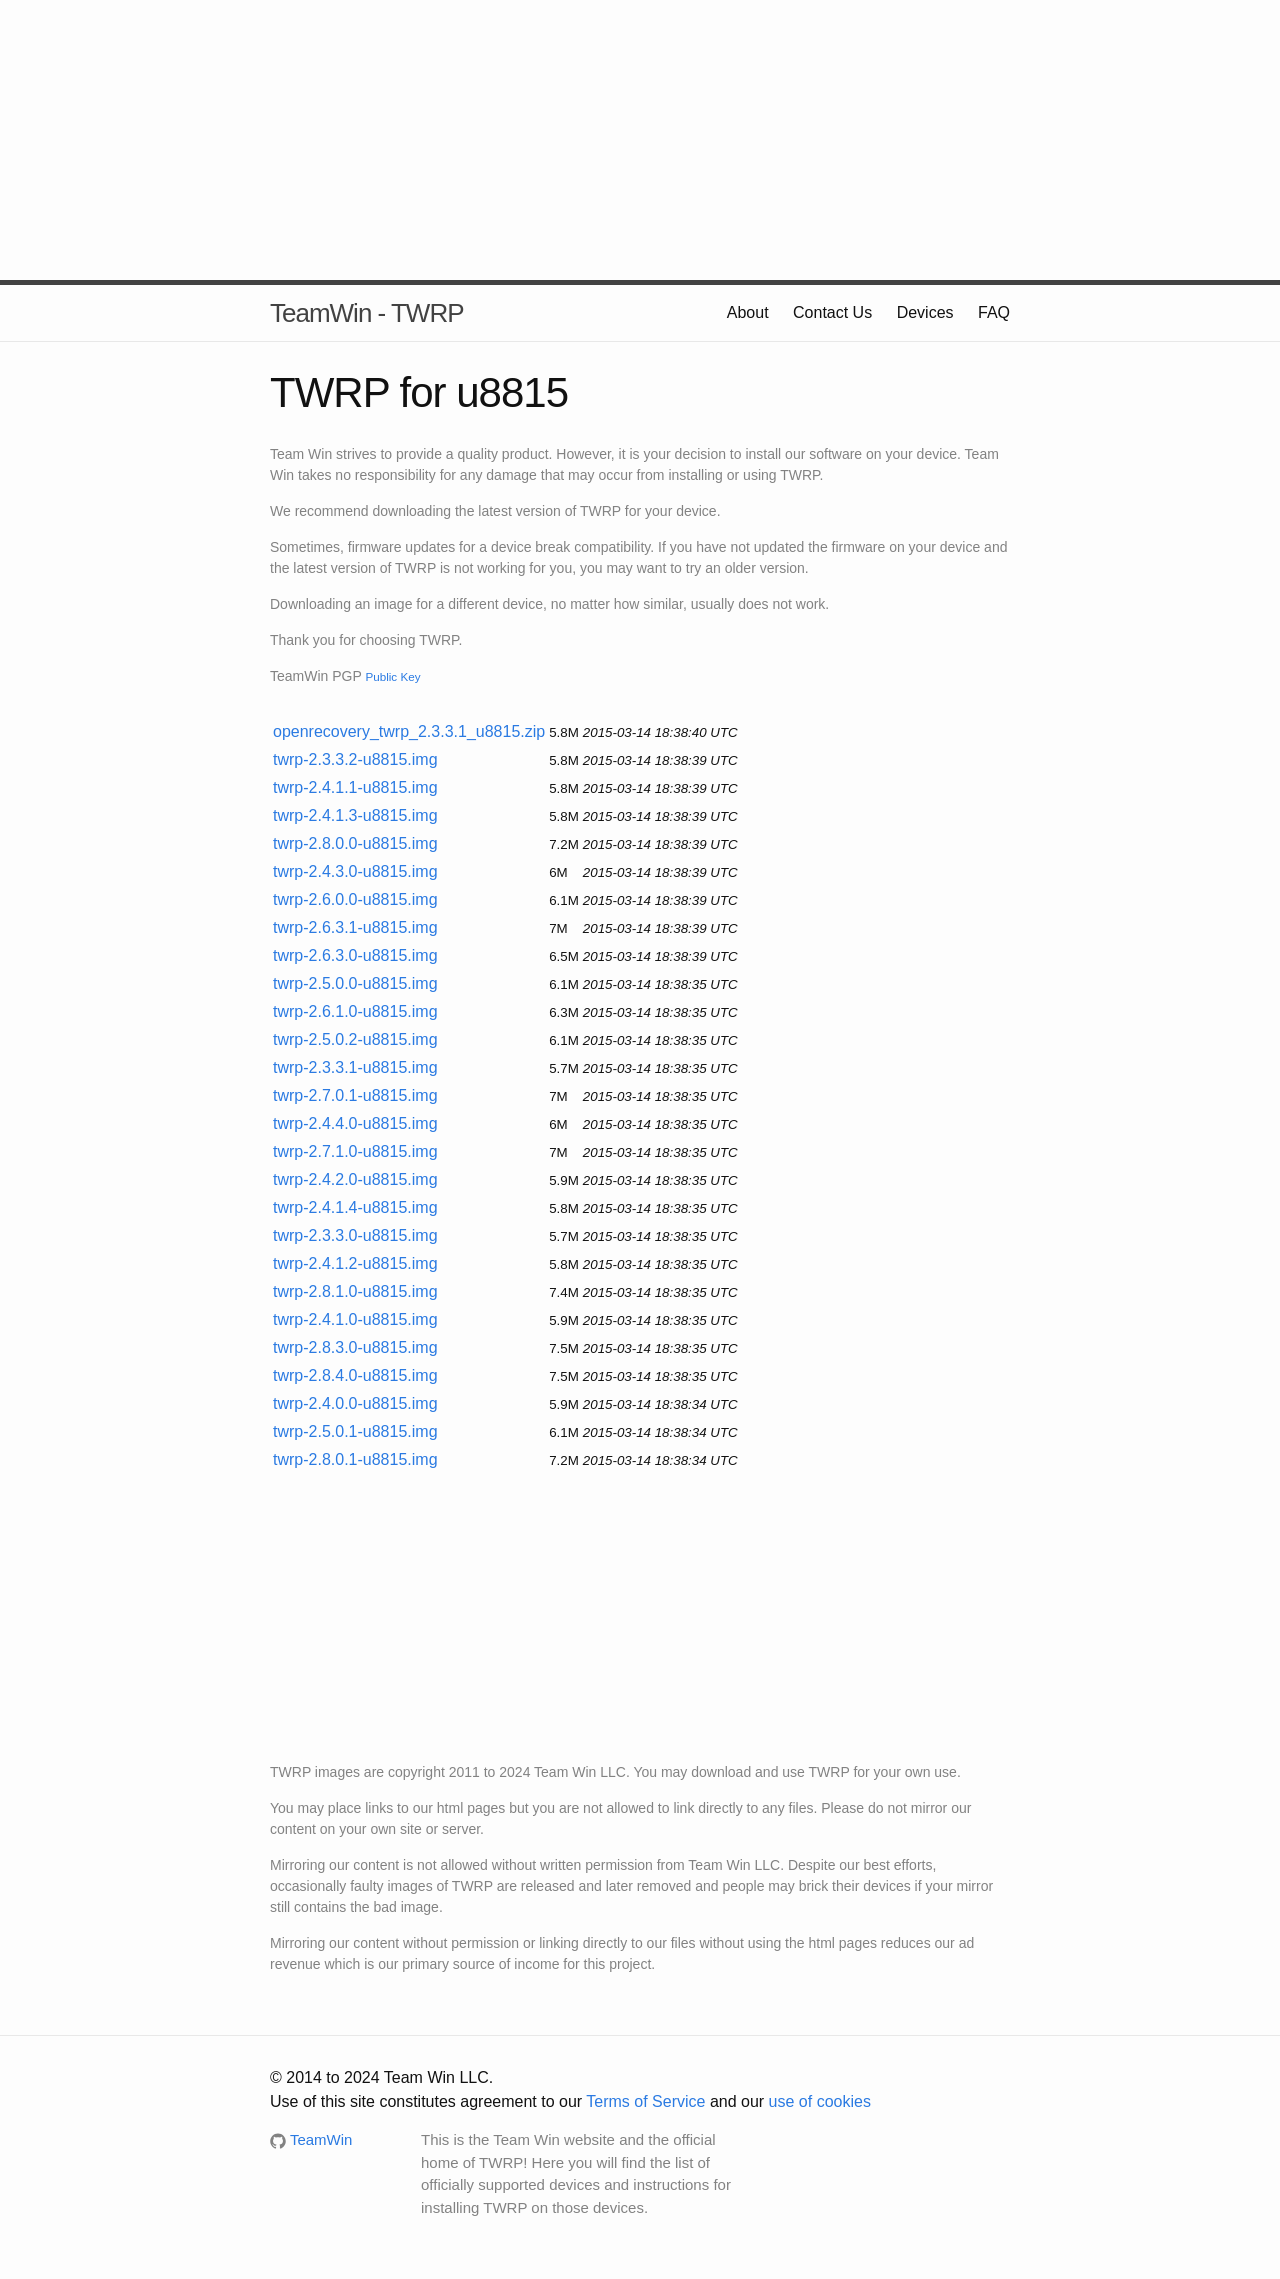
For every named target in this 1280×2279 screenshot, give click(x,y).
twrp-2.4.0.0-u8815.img (355, 1403)
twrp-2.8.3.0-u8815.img (355, 1347)
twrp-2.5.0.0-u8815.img (355, 983)
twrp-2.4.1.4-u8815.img (355, 1207)
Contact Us (832, 312)
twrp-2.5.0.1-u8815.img (355, 1431)
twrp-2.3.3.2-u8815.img (355, 759)
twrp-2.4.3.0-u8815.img (355, 871)
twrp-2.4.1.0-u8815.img (355, 1319)
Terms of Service (645, 2101)
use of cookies (820, 2101)
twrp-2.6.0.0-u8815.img (355, 899)
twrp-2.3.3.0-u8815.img (355, 1235)
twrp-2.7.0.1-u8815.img (355, 1095)
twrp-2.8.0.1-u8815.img (355, 1459)
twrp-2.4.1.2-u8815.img (355, 1263)
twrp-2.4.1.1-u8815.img (355, 787)
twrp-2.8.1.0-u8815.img (355, 1291)
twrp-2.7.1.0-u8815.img (355, 1151)
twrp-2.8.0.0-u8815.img (355, 843)
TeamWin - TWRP (367, 313)
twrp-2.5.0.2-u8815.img (355, 1039)
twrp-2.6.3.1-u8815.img (355, 927)
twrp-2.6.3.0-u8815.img (355, 955)
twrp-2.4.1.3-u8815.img (355, 815)
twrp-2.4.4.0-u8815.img (355, 1123)
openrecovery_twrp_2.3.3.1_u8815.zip (409, 731)
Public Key (392, 676)
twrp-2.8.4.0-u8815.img (355, 1375)
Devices (925, 312)
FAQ (994, 312)
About (748, 312)
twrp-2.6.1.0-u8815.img (355, 1011)
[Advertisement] (640, 140)
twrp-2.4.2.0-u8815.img (355, 1179)
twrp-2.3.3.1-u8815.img (355, 1067)
